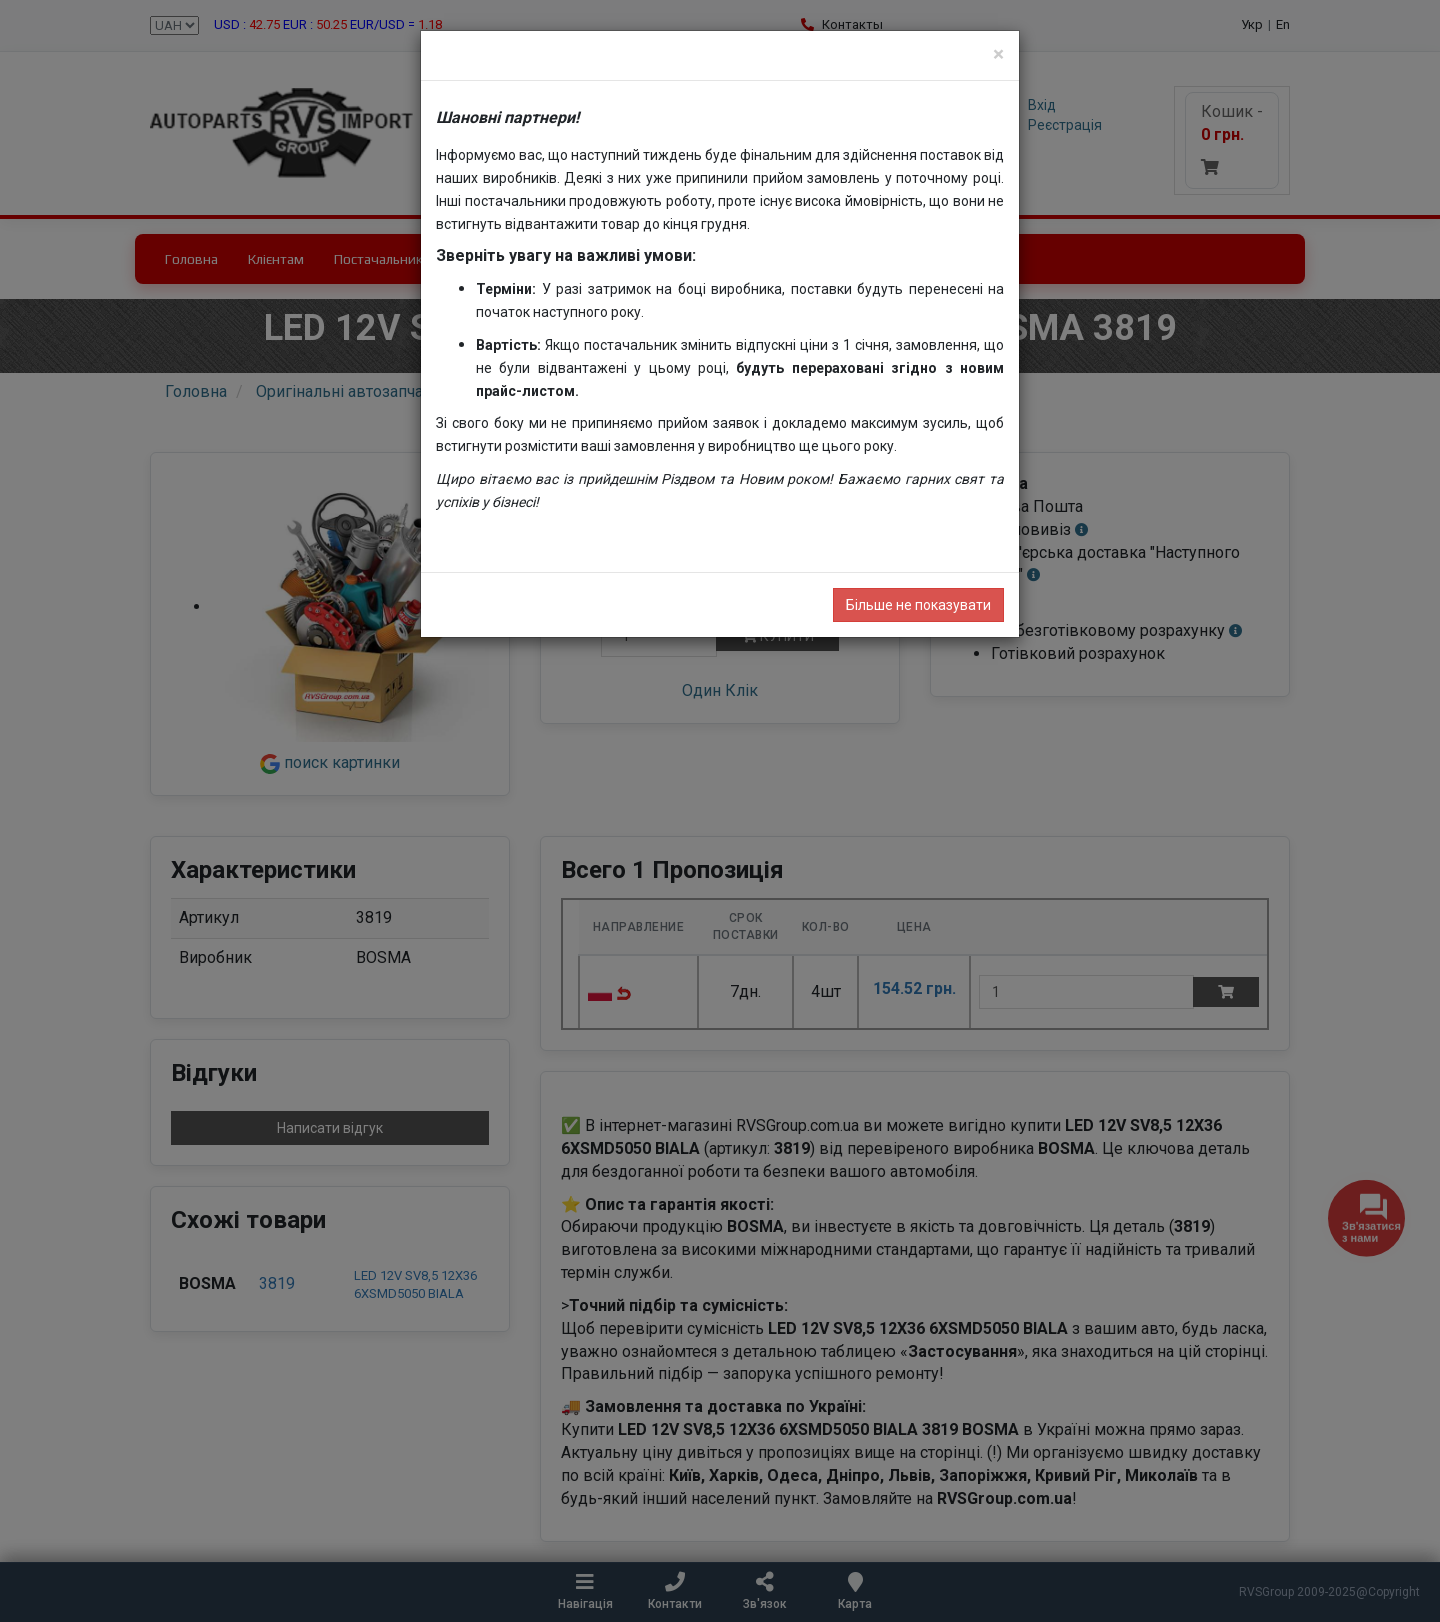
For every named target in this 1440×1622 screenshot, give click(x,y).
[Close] (998, 54)
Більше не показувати (918, 605)
